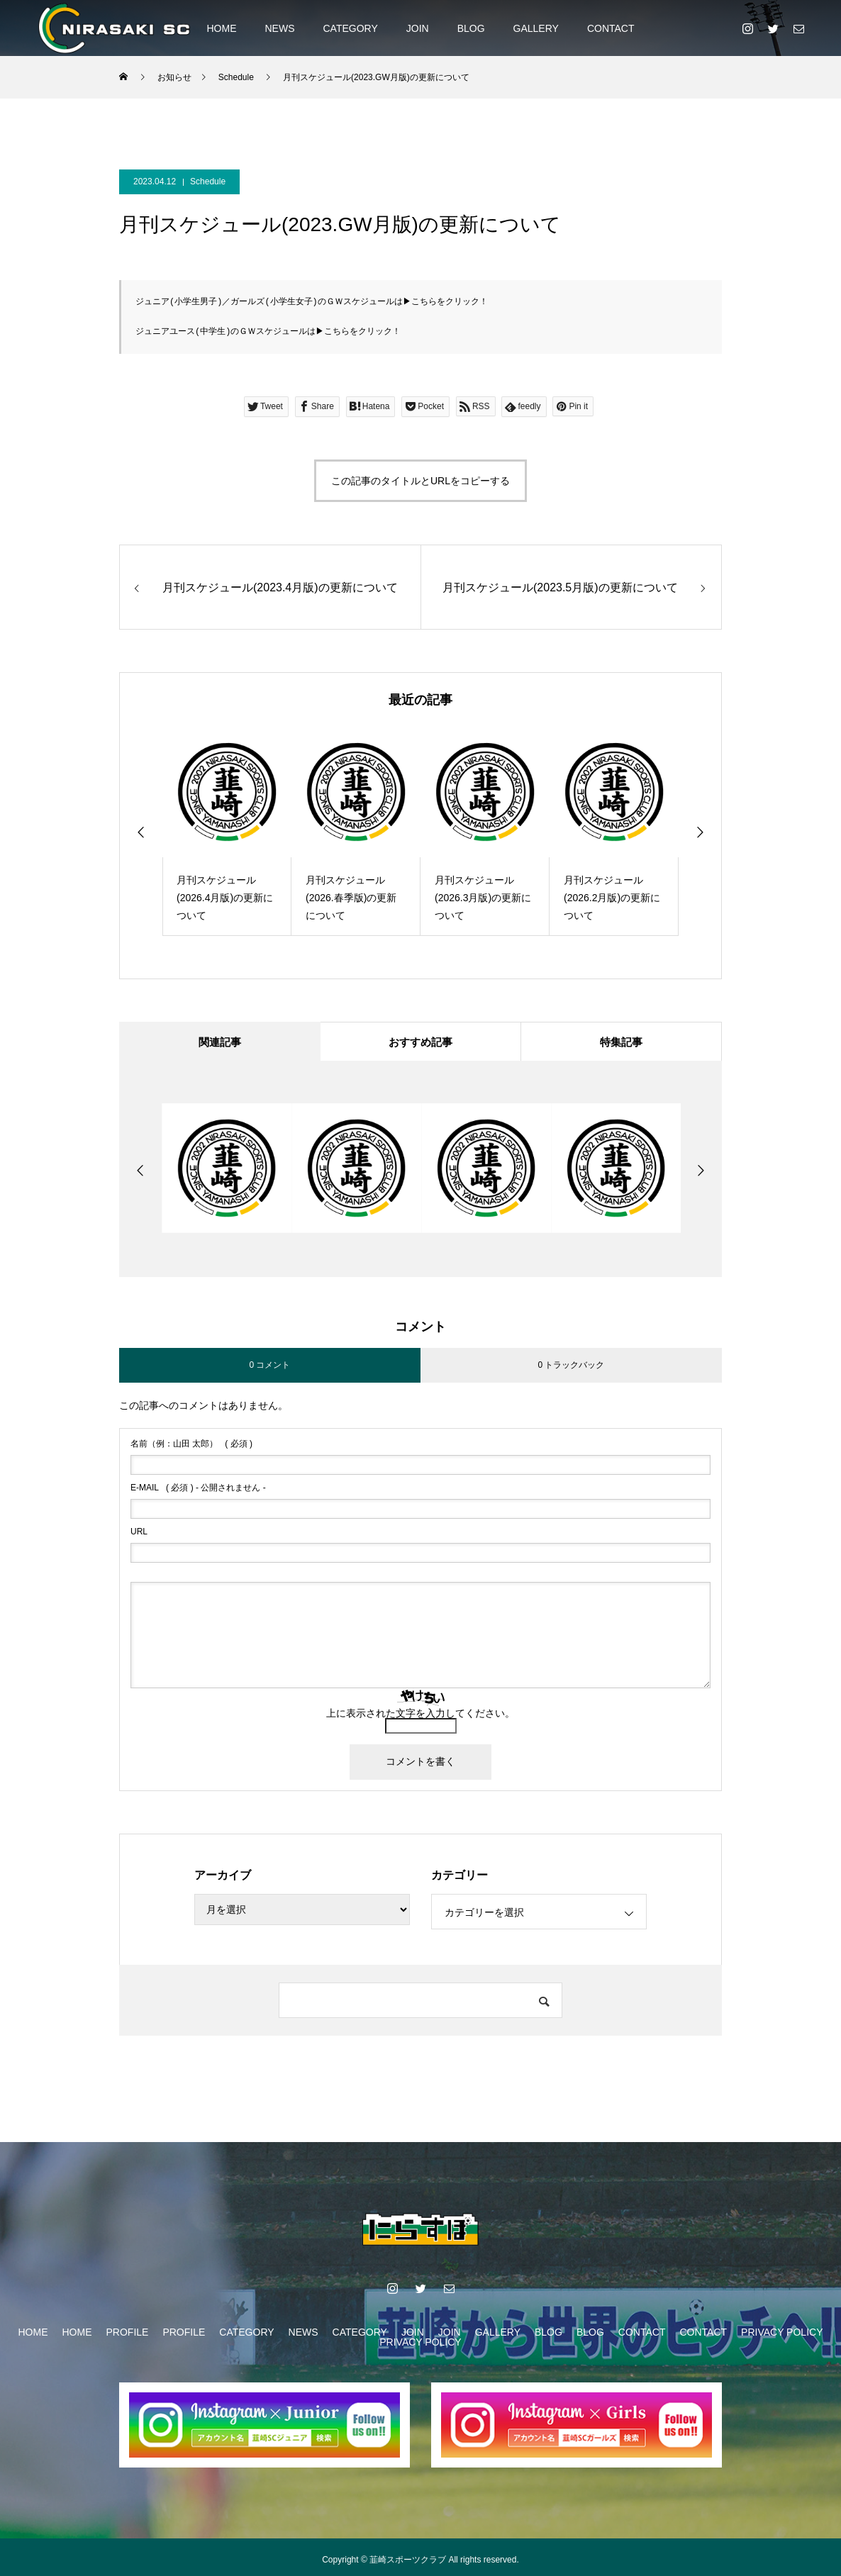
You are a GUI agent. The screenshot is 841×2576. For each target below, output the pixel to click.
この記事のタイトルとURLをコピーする (420, 479)
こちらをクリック (445, 301)
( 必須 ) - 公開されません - (198, 1489)
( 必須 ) (191, 1446)
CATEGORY (350, 28)
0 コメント (269, 1367)
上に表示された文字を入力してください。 (420, 1715)
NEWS (279, 28)
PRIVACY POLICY (782, 2334)
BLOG (471, 28)
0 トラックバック (571, 1367)
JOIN (417, 28)
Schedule (207, 181)
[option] (226, 830)
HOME (221, 28)
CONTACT (611, 28)
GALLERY (536, 28)
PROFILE (127, 2334)
